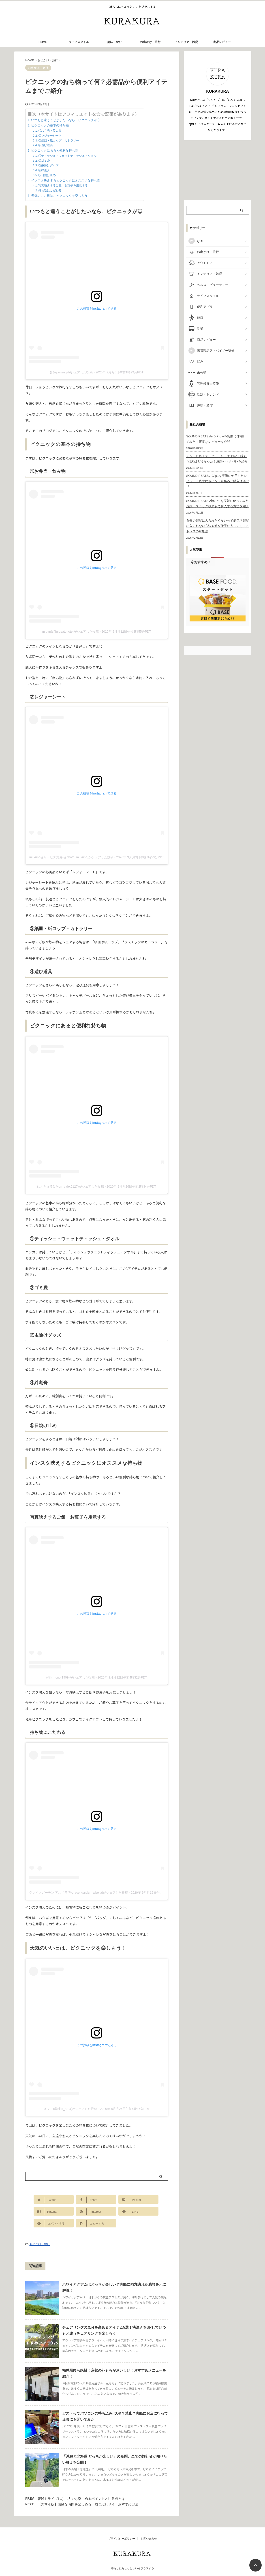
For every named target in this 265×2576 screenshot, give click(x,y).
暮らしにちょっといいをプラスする (132, 2568)
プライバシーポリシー (121, 2538)
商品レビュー (222, 42)
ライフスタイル (78, 42)
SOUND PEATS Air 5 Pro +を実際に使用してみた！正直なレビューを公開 (216, 439)
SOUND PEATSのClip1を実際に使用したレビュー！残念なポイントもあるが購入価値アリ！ (217, 481)
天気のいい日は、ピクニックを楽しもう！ (61, 195)
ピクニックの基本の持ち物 (50, 125)
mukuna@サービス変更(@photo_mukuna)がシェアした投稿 (71, 857)
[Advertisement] (217, 170)
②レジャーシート (50, 135)
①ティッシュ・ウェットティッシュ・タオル (67, 155)
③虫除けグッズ (48, 165)
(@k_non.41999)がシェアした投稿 (70, 1677)
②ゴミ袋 (44, 160)
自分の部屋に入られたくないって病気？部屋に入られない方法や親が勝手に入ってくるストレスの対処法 (217, 526)
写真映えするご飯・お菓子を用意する (63, 185)
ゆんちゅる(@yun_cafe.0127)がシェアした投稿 (70, 1186)
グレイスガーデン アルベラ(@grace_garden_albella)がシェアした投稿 (78, 1892)
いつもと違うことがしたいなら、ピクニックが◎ (65, 120)
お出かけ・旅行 (150, 42)
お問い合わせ (149, 2538)
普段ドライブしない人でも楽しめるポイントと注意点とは (81, 2499)
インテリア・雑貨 (186, 42)
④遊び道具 (45, 145)
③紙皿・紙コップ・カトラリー (58, 140)
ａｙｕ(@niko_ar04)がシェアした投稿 (70, 2109)
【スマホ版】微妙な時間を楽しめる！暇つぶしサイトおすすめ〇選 (88, 2504)
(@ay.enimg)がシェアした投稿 (71, 372)
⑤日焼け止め (47, 175)
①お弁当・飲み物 (50, 130)
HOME (42, 42)
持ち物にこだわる (50, 190)
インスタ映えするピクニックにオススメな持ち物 (65, 180)
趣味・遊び (114, 42)
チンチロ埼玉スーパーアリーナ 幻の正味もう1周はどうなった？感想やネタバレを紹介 (217, 458)
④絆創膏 (44, 170)
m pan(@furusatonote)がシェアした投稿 (70, 631)
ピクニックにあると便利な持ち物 (54, 150)
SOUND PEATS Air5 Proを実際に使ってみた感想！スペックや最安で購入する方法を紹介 (217, 503)
